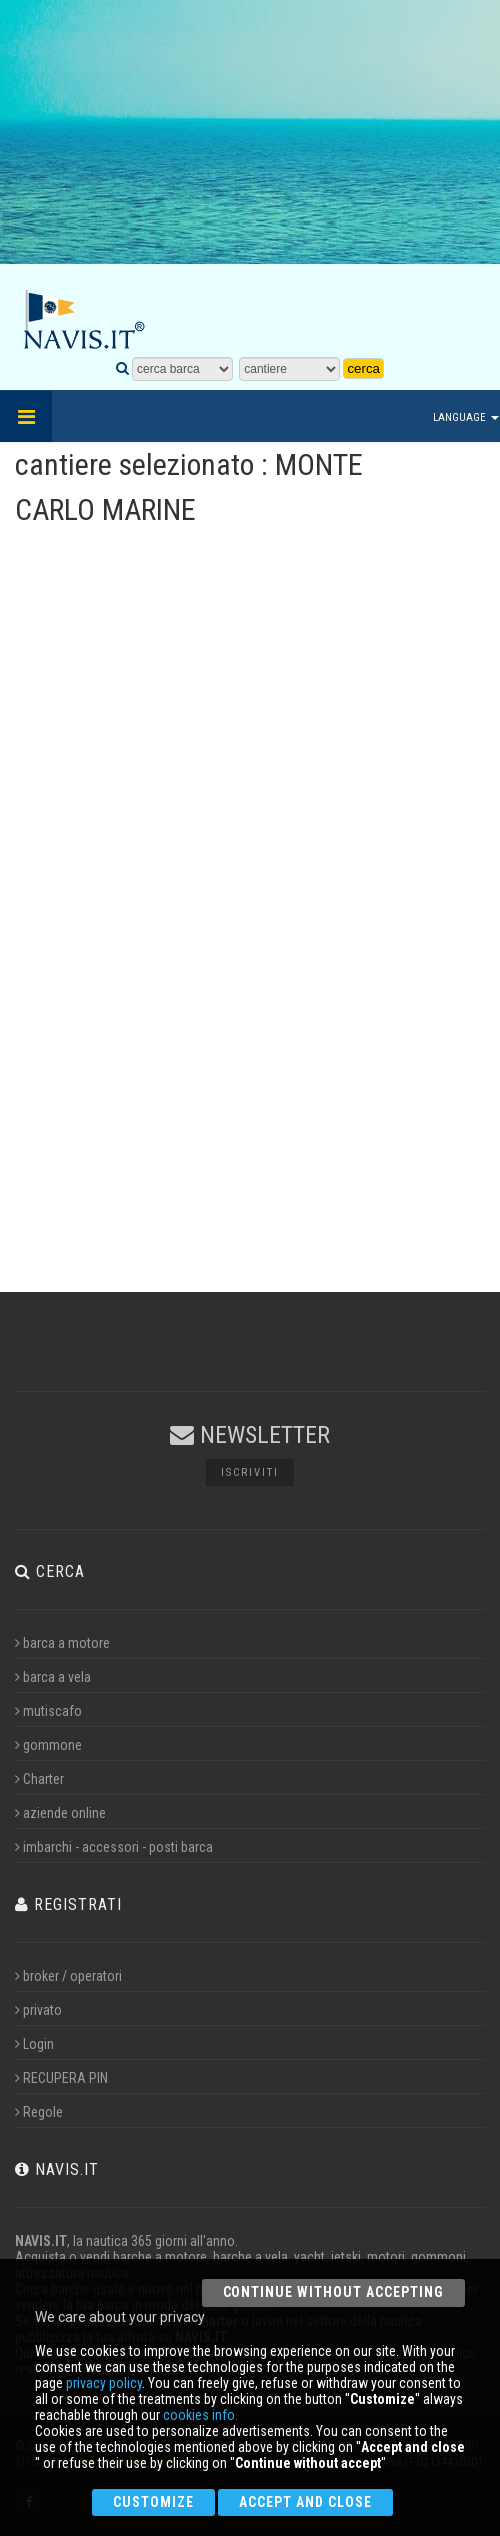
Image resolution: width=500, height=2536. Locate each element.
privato (38, 2010)
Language (466, 417)
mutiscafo (48, 1711)
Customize (153, 2502)
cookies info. (200, 2415)
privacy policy (104, 2383)
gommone (48, 1745)
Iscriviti (250, 1472)
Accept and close (305, 2502)
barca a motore (62, 1643)
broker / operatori (68, 1976)
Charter (39, 1779)
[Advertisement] (251, 145)
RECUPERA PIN (61, 2078)
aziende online (60, 1813)
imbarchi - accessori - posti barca (114, 1847)
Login (34, 2044)
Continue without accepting (333, 2292)
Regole (39, 2112)
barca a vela (53, 1677)
